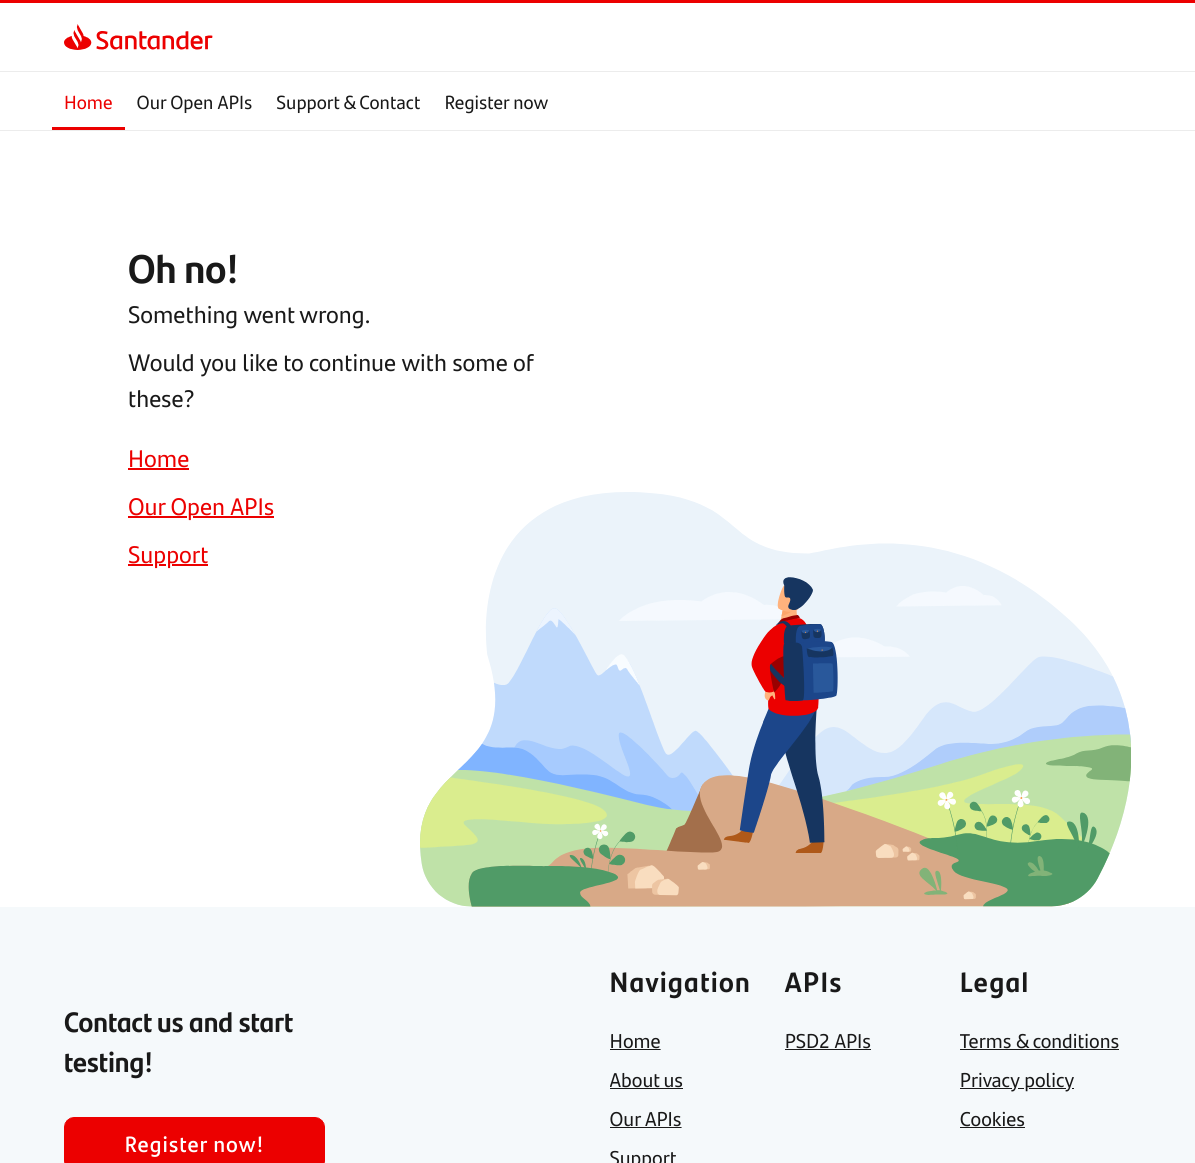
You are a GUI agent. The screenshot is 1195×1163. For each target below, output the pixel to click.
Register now (496, 101)
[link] (81, 37)
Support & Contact (348, 101)
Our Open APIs (195, 101)
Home (88, 101)
